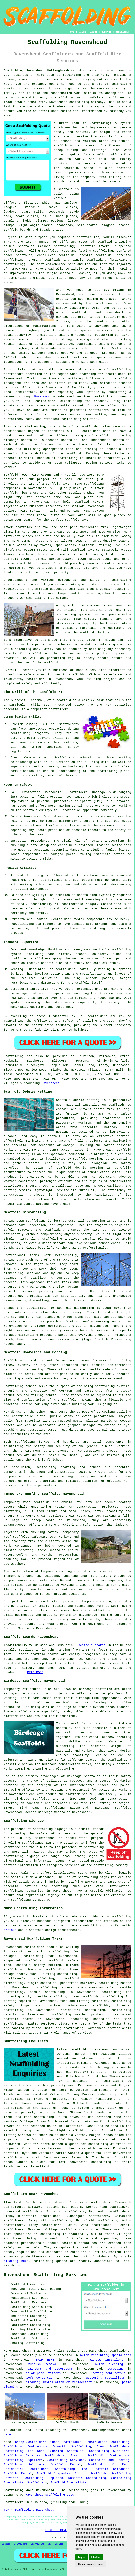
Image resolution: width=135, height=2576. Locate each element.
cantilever (46, 255)
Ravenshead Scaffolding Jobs (50, 2494)
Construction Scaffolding (107, 2442)
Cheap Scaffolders (30, 2442)
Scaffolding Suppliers (109, 2451)
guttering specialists (105, 2377)
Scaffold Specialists (69, 2482)
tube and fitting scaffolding (87, 250)
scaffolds (42, 1502)
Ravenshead (51, 1083)
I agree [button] (81, 2557)
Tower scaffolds (18, 527)
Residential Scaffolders (26, 2469)
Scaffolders (37, 2482)
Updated (59, 2544)
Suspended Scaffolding (29, 2334)
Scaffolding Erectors (28, 2302)
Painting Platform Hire (30, 2329)
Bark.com (41, 396)
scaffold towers (89, 501)
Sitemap (6, 2544)
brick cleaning (109, 2364)
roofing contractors (108, 2373)
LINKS (82, 32)
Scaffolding (14, 1056)
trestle (86, 255)
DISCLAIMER (123, 32)
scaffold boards (17, 229)
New (50, 2544)
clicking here (16, 2261)
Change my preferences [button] (90, 2564)
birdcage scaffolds (83, 1776)
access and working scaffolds (81, 362)
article (10, 1930)
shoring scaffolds (45, 259)
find (17, 2202)
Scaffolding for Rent (24, 2451)
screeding (116, 2368)
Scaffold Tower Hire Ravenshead (31, 474)
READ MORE (35, 1672)
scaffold (65, 189)
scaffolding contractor (98, 299)
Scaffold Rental (66, 2464)
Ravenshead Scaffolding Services (46, 2274)
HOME (72, 32)
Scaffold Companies (111, 2469)
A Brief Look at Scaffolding (82, 123)
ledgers (10, 207)
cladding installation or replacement (59, 2382)
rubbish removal (43, 2364)
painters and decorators (50, 2368)
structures (68, 1369)
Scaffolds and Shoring (63, 2455)
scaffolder (58, 709)
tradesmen (73, 2386)
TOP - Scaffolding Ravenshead (29, 2509)
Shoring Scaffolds (66, 2451)
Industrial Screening (28, 2316)
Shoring (16, 2343)
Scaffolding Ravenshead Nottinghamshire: (40, 70)
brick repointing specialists (105, 2355)
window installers (106, 2359)
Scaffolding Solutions (24, 2464)
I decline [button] (95, 2557)
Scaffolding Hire (71, 2469)
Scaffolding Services (22, 2455)
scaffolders (99, 410)
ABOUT (93, 32)
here (7, 2434)
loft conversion (40, 2377)
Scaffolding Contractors (25, 2446)
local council (106, 303)
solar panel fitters (43, 2373)
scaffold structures (79, 2243)
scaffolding (121, 84)
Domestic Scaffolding (72, 2446)
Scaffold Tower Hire (27, 2284)
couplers (11, 220)
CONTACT (106, 32)
